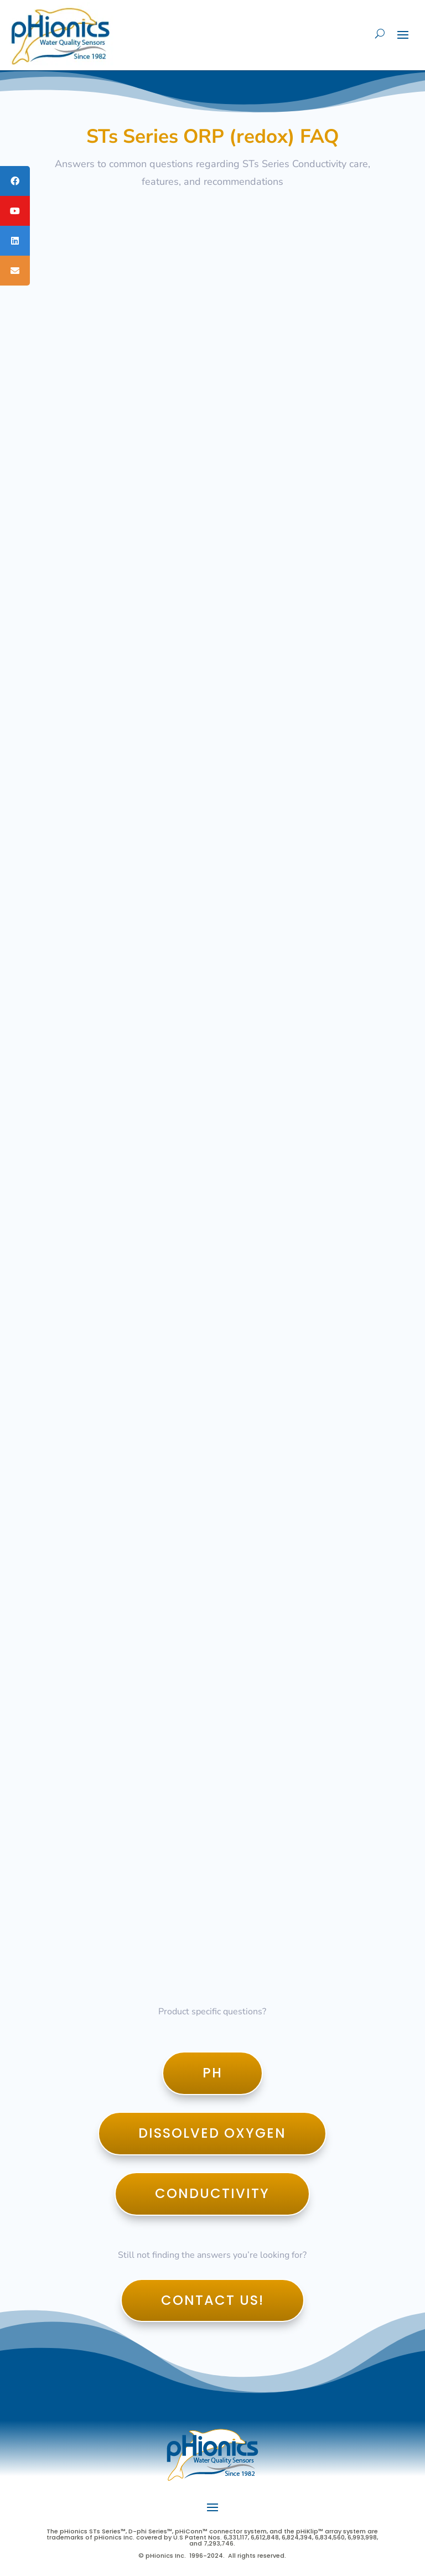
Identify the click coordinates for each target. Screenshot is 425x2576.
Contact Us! (212, 2300)
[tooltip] (15, 181)
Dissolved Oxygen (212, 2133)
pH (212, 2073)
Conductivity (212, 2193)
